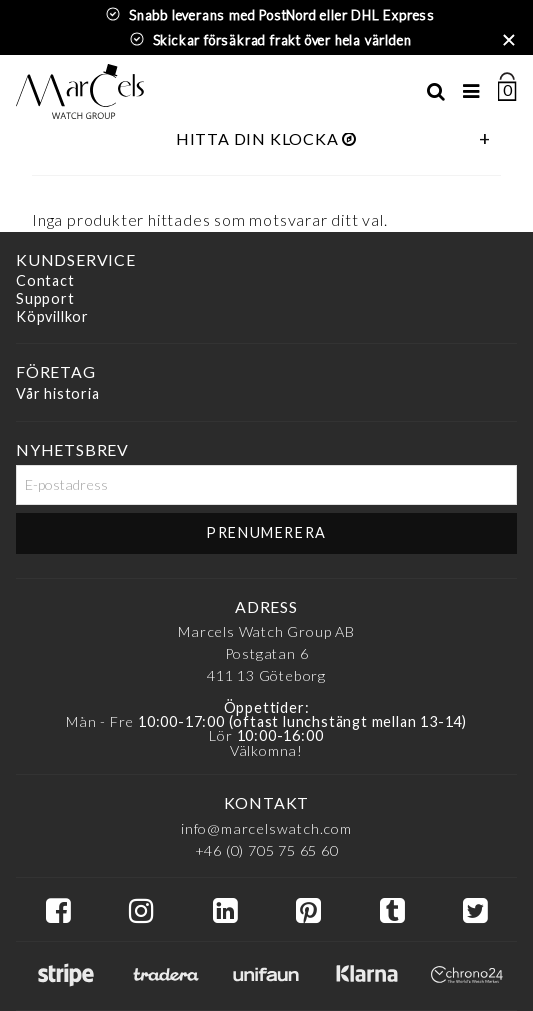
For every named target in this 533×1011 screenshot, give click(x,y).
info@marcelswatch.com (266, 828)
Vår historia (58, 393)
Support (45, 298)
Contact (45, 281)
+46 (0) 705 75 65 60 (267, 850)
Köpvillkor (52, 316)
